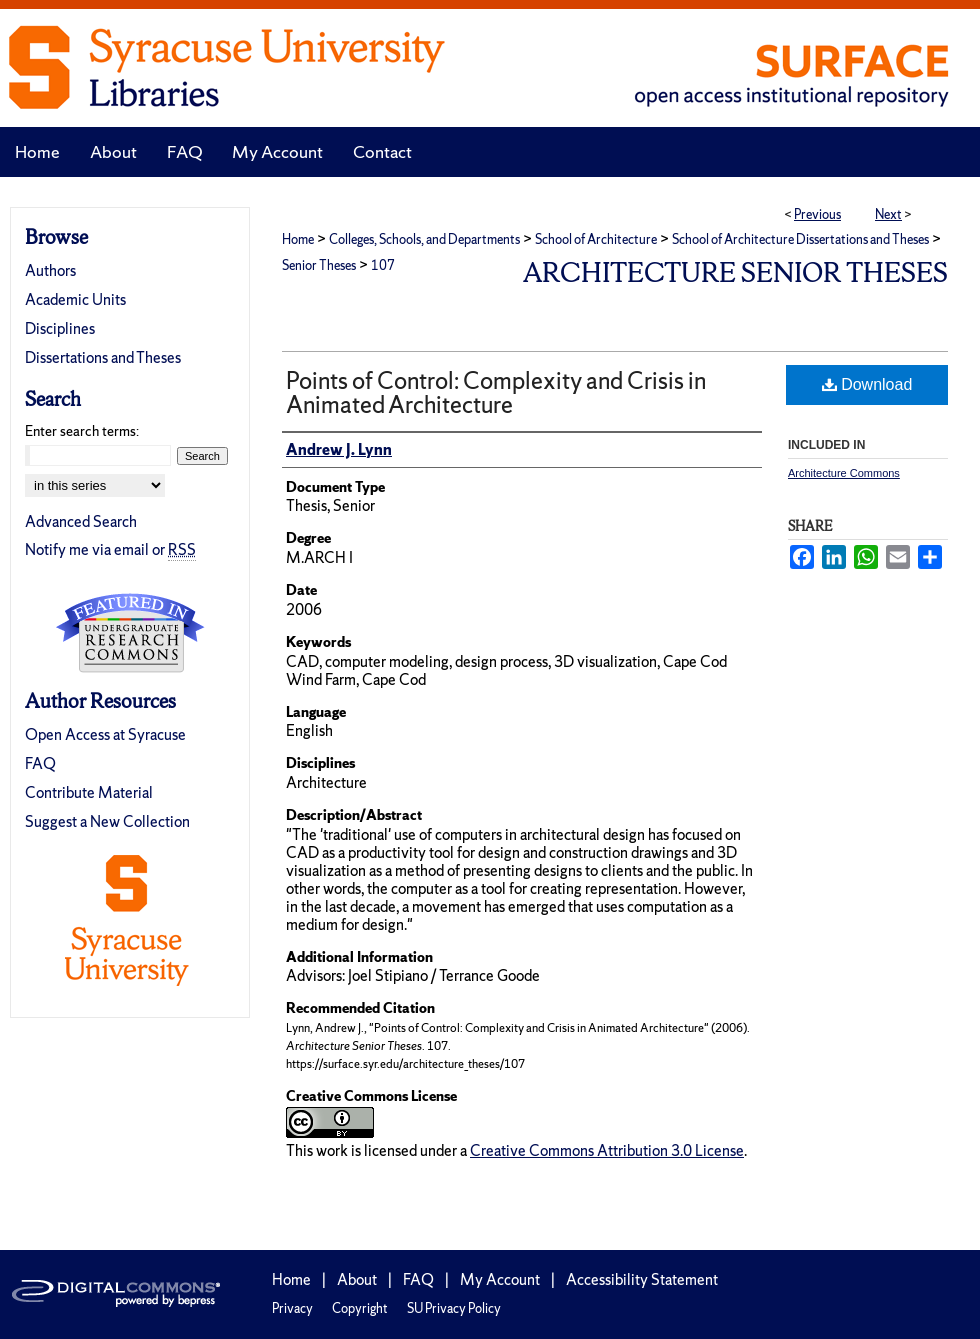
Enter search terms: (82, 431)
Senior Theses (319, 265)
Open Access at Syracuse (105, 734)
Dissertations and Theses (103, 357)
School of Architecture (596, 239)
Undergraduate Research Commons (130, 633)
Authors (50, 270)
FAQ (40, 763)
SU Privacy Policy (454, 1308)
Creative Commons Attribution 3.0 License (607, 1150)
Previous (817, 214)
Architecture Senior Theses (735, 272)
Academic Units (75, 299)
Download (867, 384)
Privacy (292, 1308)
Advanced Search (81, 521)
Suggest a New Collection (107, 821)
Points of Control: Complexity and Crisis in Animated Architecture (496, 392)
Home (298, 239)
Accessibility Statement (642, 1279)
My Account (500, 1279)
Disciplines (60, 328)
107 (383, 265)
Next (888, 214)
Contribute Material (89, 792)
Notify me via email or (110, 549)
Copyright (360, 1308)
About (357, 1279)
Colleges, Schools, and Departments (424, 239)
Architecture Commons (844, 473)
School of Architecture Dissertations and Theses (800, 239)
